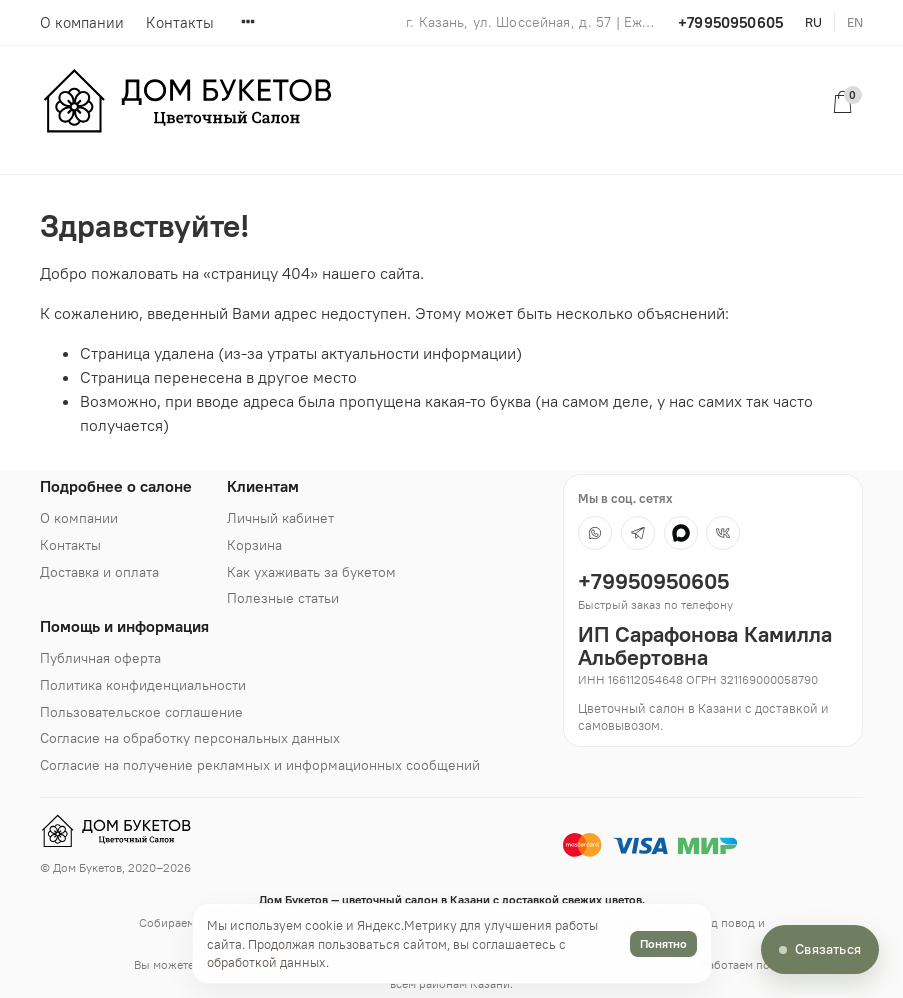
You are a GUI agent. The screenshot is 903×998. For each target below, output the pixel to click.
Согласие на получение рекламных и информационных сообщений (260, 765)
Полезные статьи (283, 598)
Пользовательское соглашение (141, 712)
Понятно (663, 943)
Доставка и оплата (99, 572)
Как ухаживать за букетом (311, 572)
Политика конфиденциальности (143, 685)
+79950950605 (730, 22)
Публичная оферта (100, 658)
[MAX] (681, 533)
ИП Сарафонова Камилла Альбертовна (705, 646)
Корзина (254, 545)
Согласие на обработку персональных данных (190, 738)
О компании (82, 22)
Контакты (180, 22)
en (855, 22)
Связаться (828, 949)
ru (813, 22)
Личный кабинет (280, 518)
